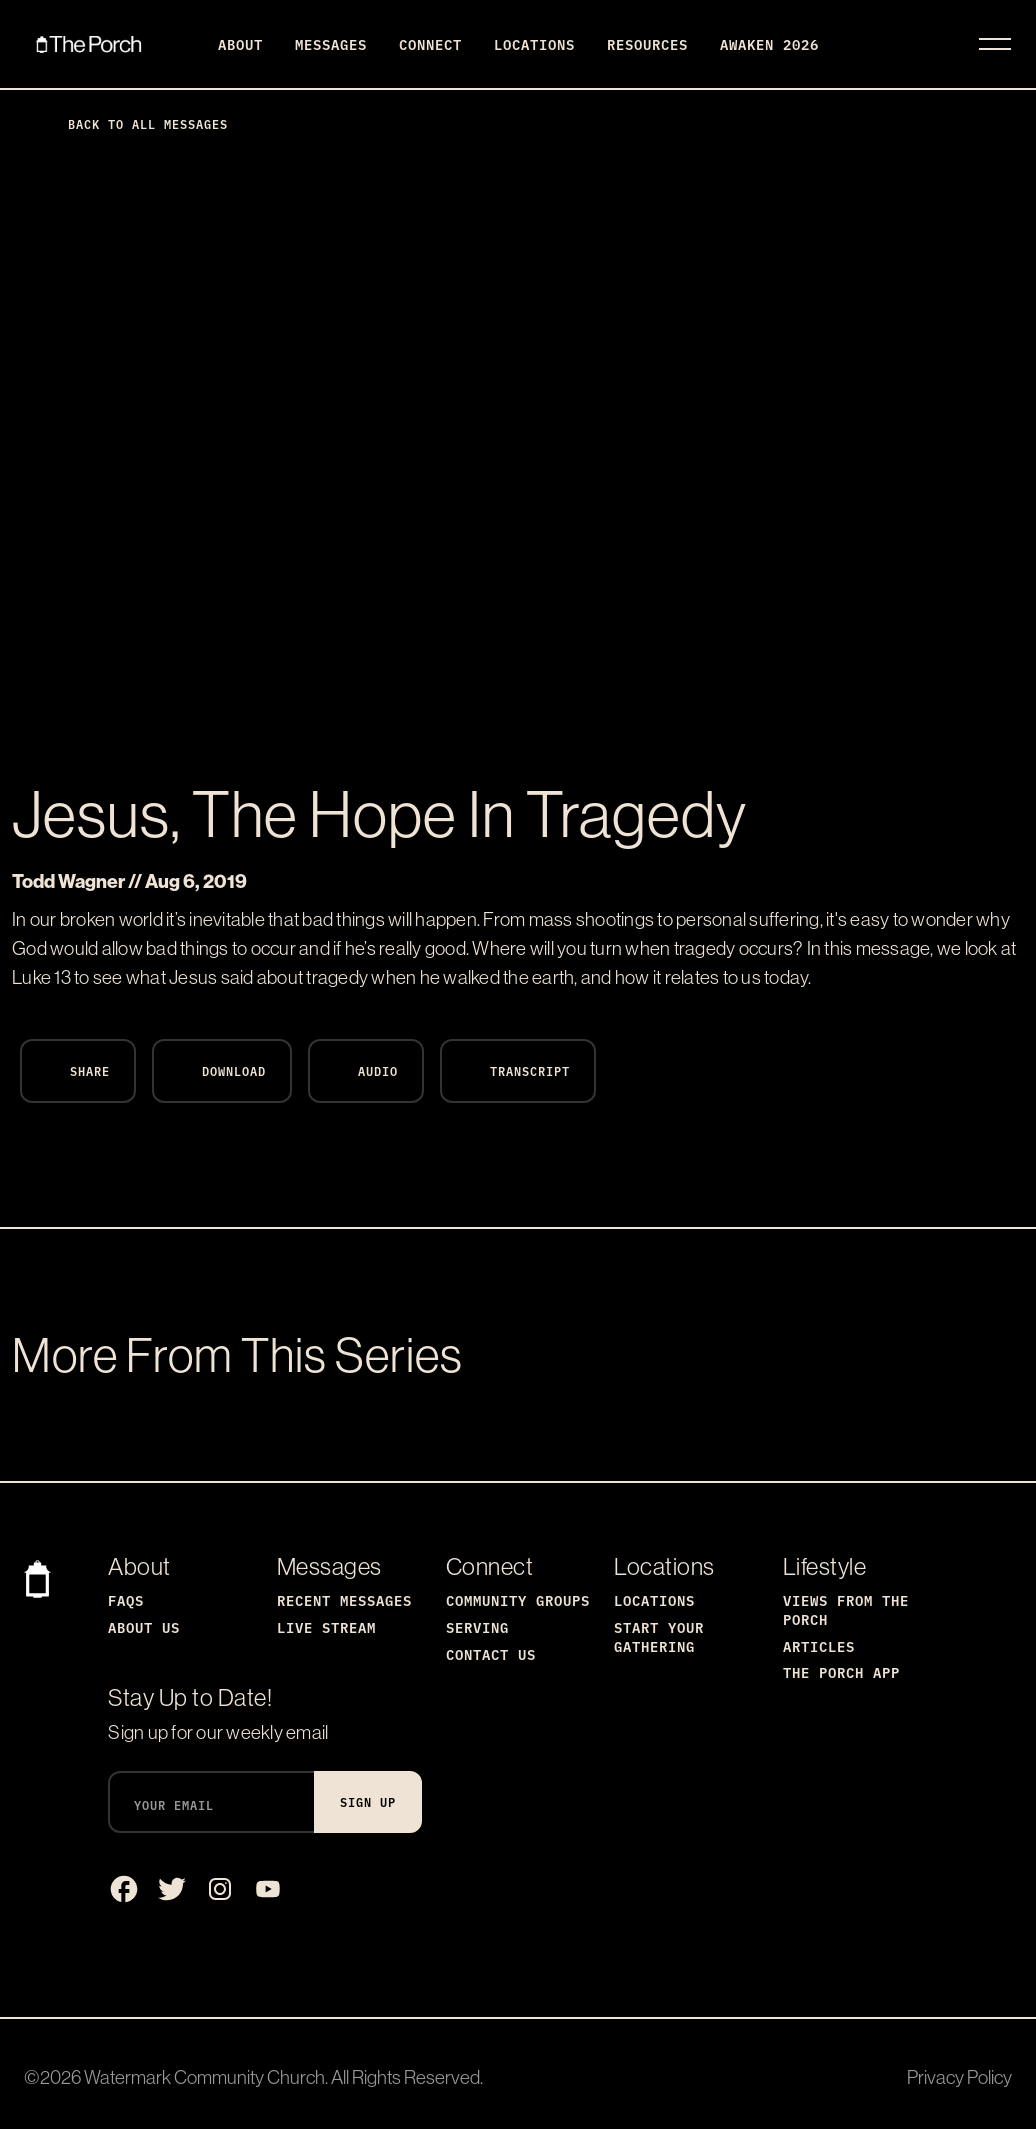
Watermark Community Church (204, 2077)
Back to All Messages (132, 123)
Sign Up (368, 1801)
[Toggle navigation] (995, 44)
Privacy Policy (959, 2077)
